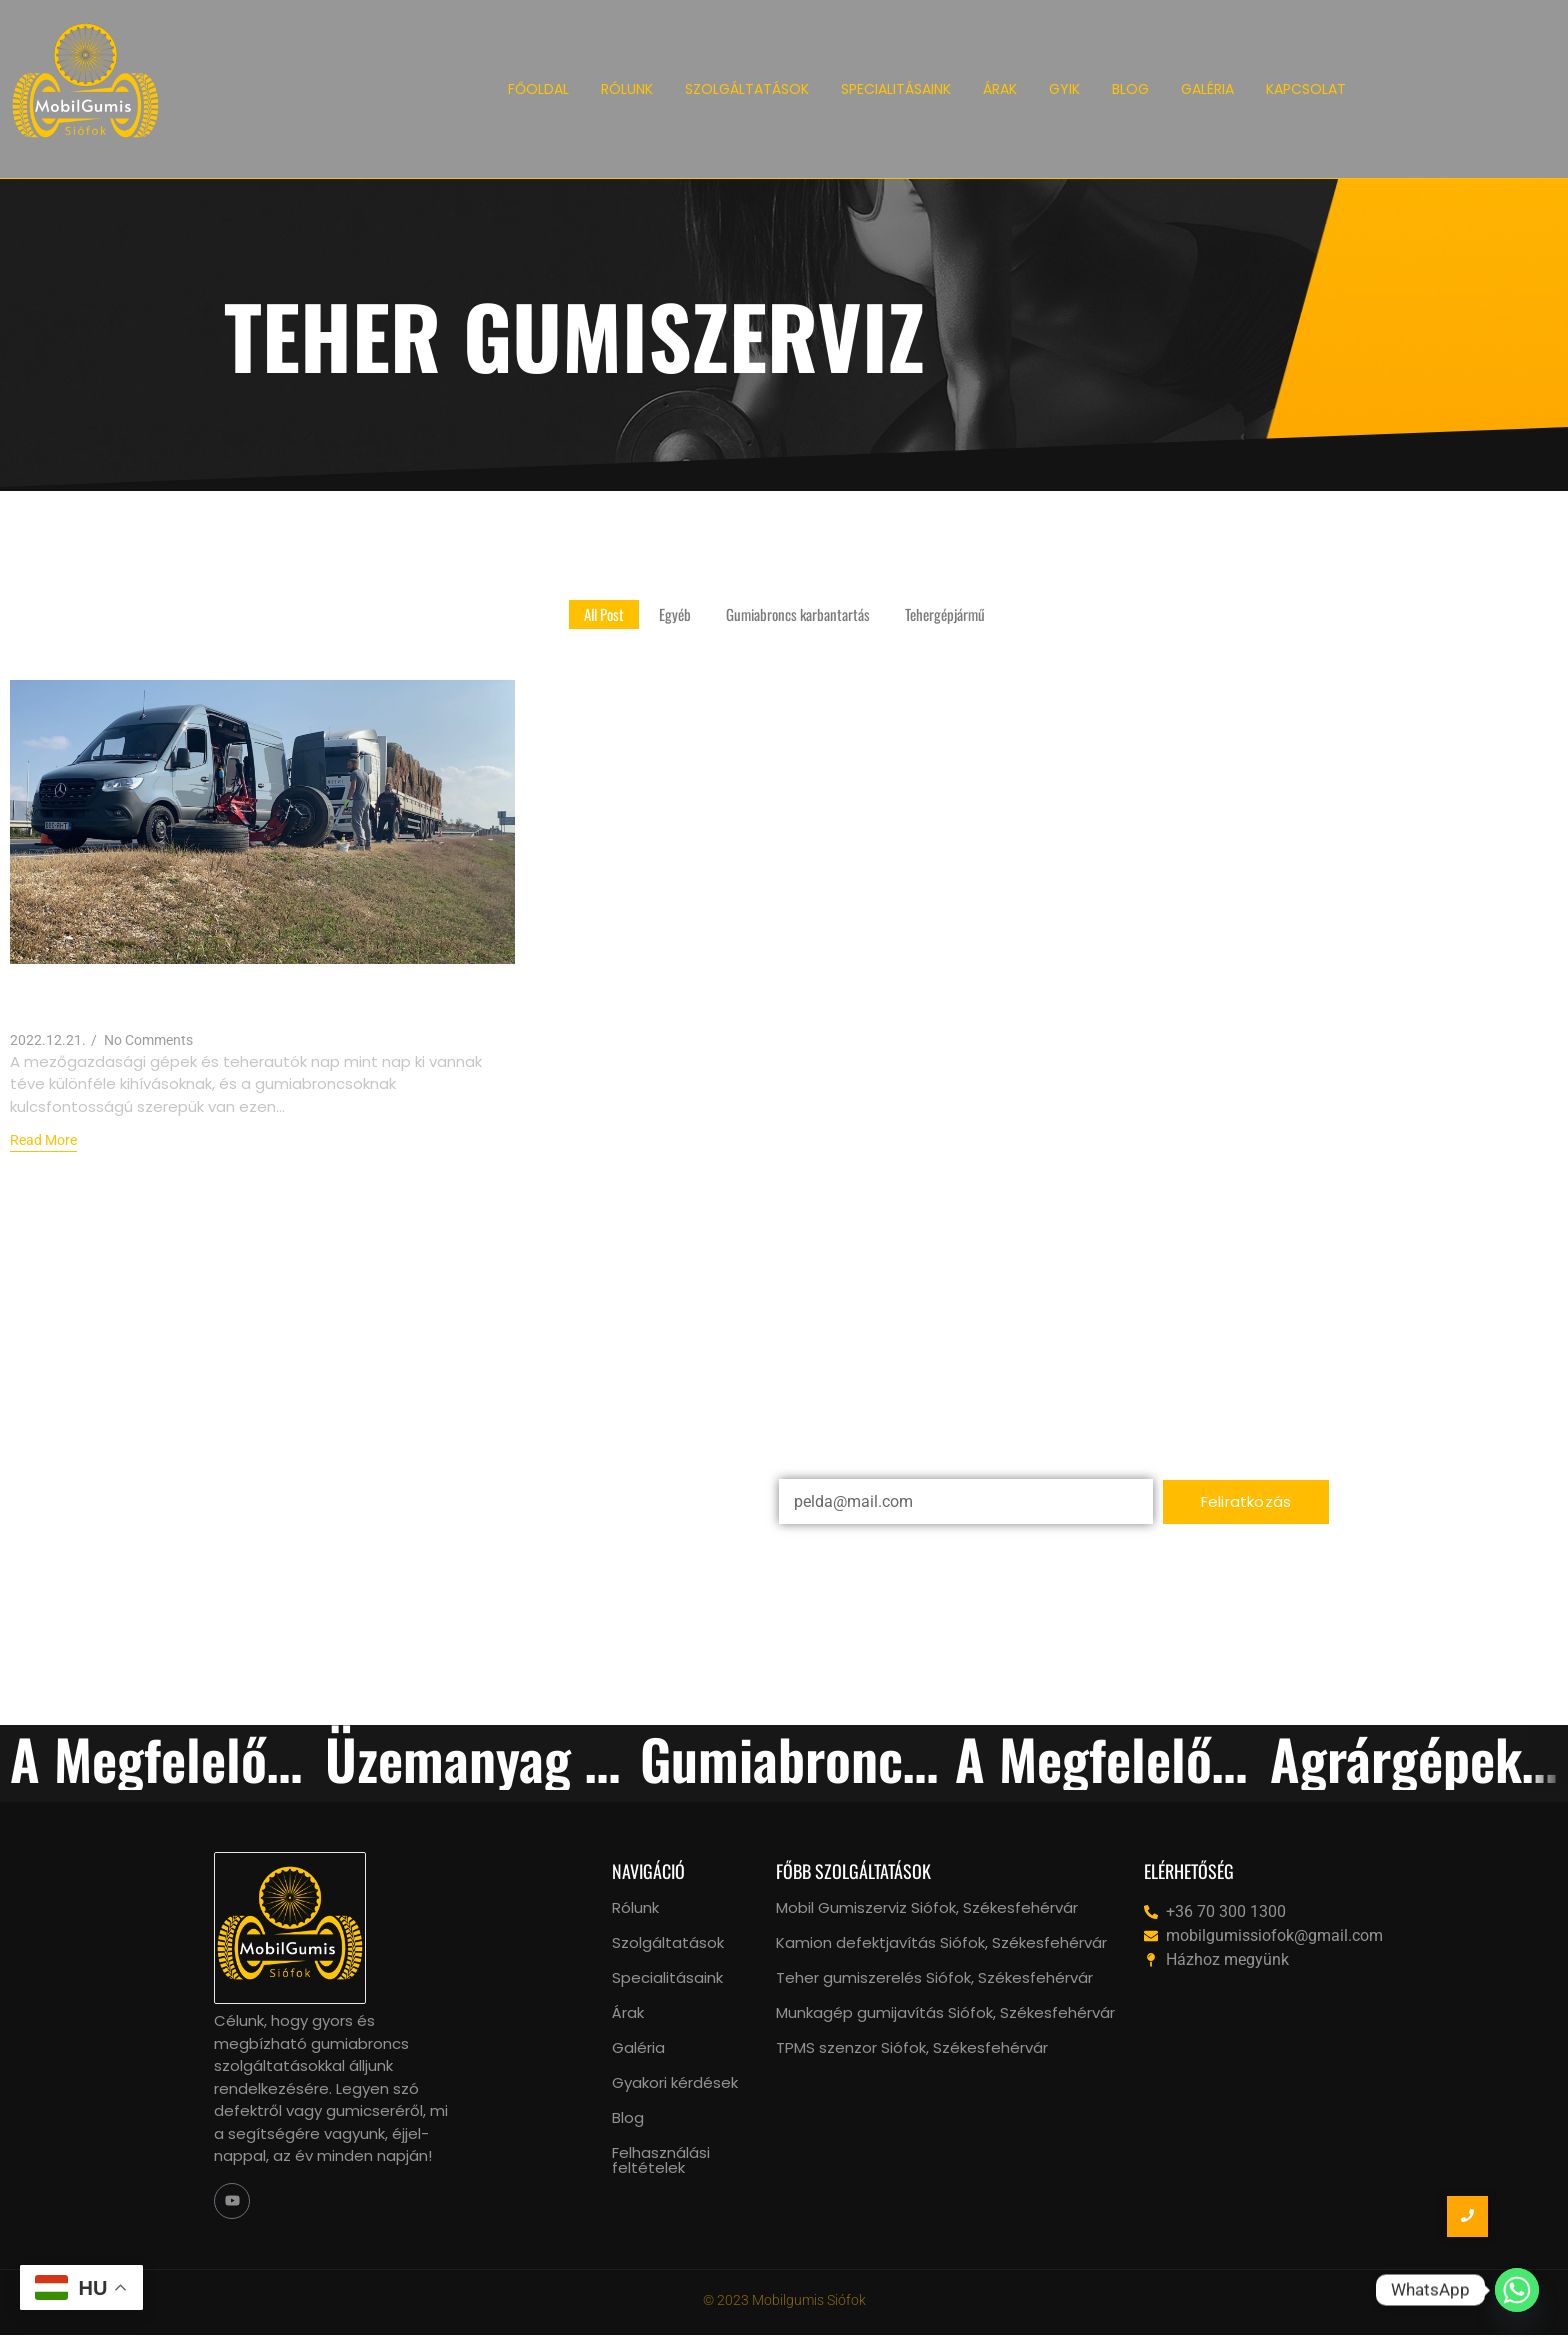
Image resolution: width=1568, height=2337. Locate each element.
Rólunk (635, 1907)
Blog (628, 2117)
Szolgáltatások (668, 1942)
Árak (628, 2012)
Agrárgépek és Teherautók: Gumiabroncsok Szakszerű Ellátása (251, 997)
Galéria (638, 2047)
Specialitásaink (667, 1977)
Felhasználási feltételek (661, 2160)
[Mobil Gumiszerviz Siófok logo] (85, 85)
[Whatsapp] (1517, 2290)
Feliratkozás (1246, 1501)
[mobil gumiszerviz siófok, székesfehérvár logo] (290, 1928)
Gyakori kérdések (675, 2082)
